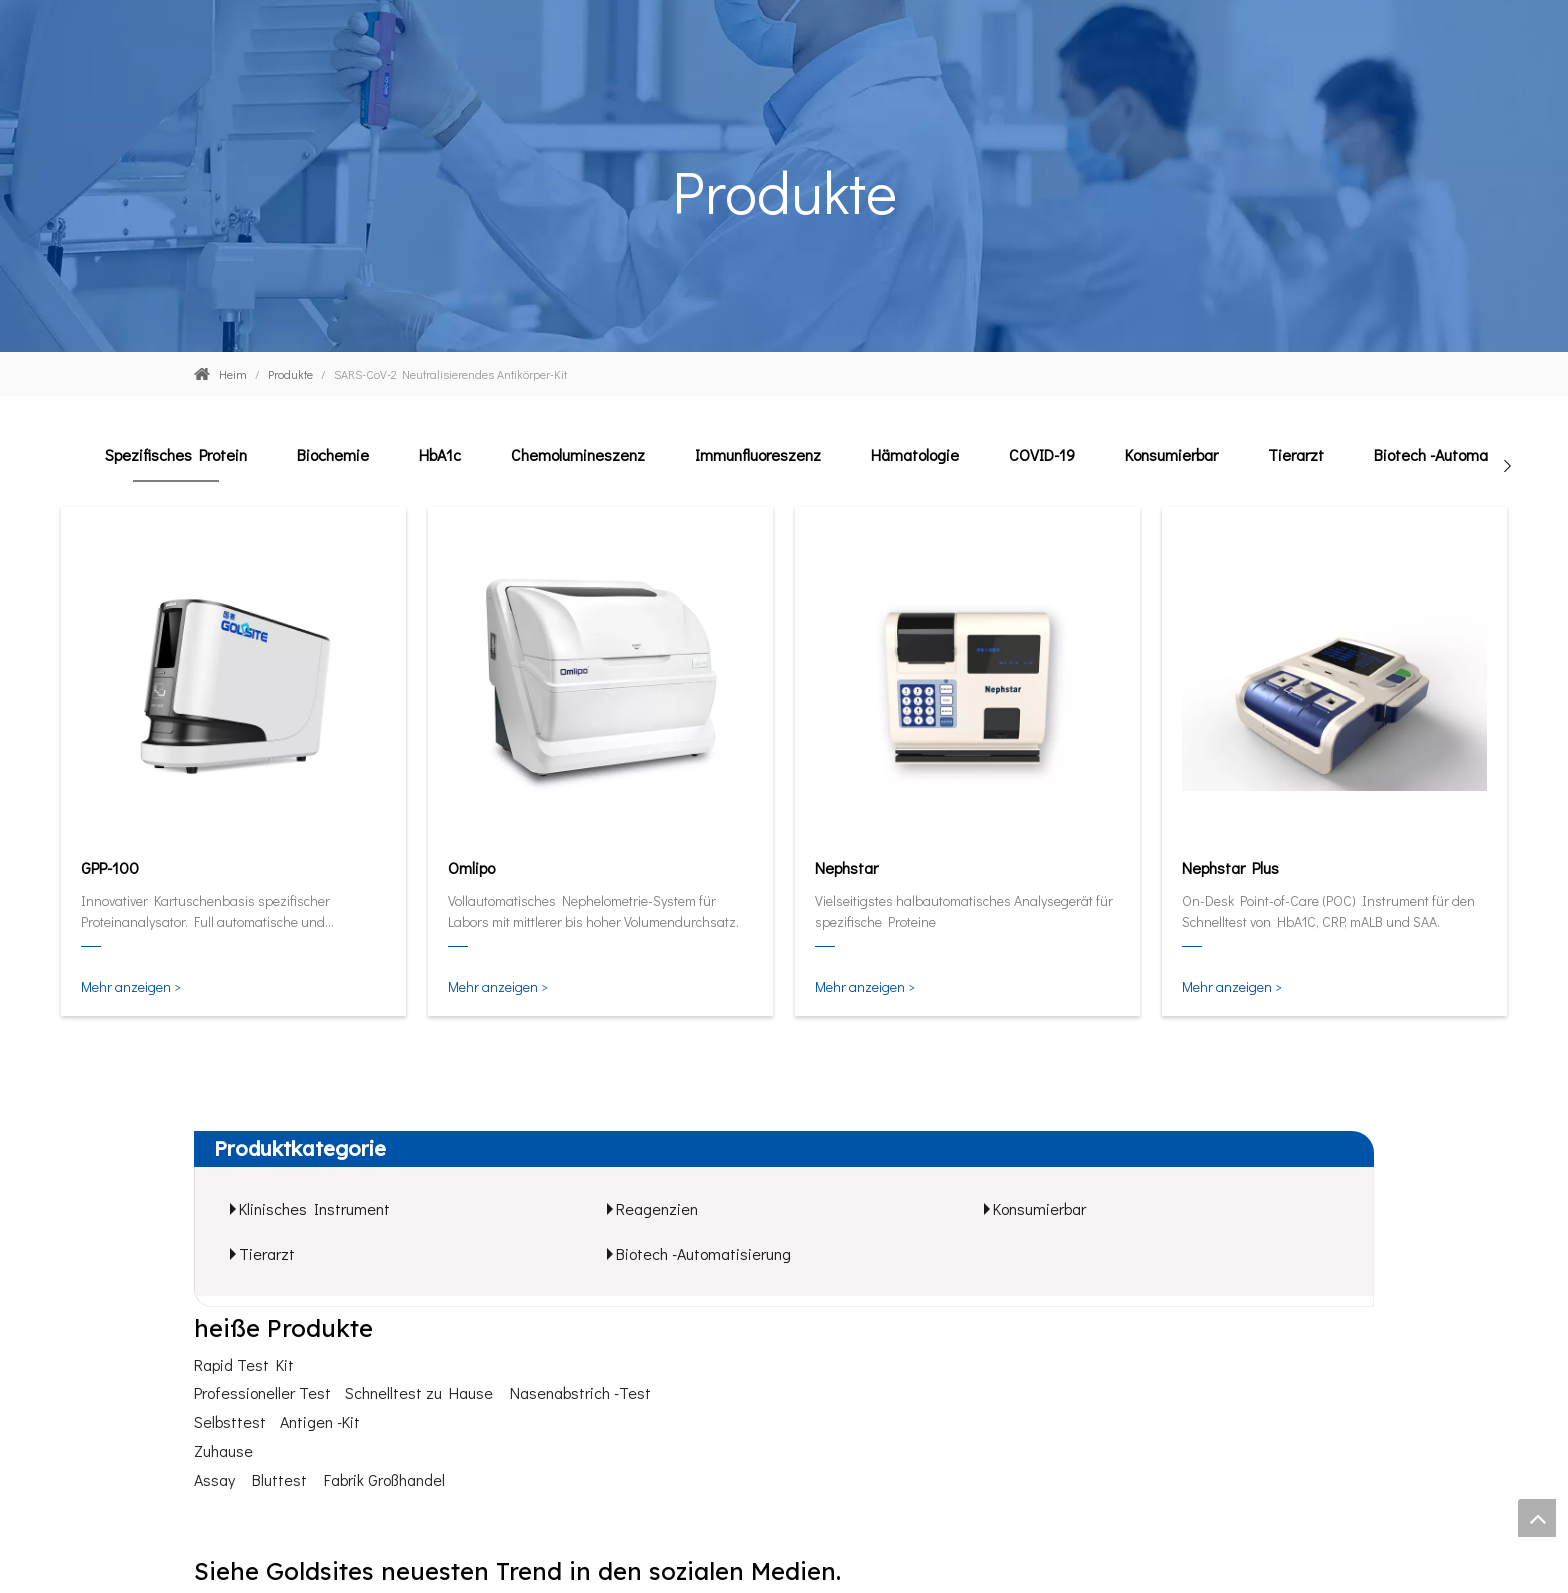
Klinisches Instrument (314, 1208)
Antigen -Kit (320, 1421)
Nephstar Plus (1230, 867)
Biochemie (333, 454)
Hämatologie (915, 454)
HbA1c (440, 454)
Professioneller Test (262, 1392)
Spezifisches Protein (176, 454)
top (1537, 1518)
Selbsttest (230, 1421)
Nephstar (846, 867)
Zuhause (223, 1450)
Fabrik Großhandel (384, 1479)
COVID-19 (1042, 454)
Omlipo (471, 867)
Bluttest (279, 1479)
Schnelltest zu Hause (419, 1392)
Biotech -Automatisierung (1461, 454)
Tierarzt (1296, 454)
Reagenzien (657, 1208)
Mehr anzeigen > (131, 986)
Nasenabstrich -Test (580, 1392)
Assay (214, 1479)
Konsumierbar (1171, 454)
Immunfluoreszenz (758, 454)
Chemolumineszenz (578, 454)
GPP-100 (110, 867)
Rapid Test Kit (244, 1364)
